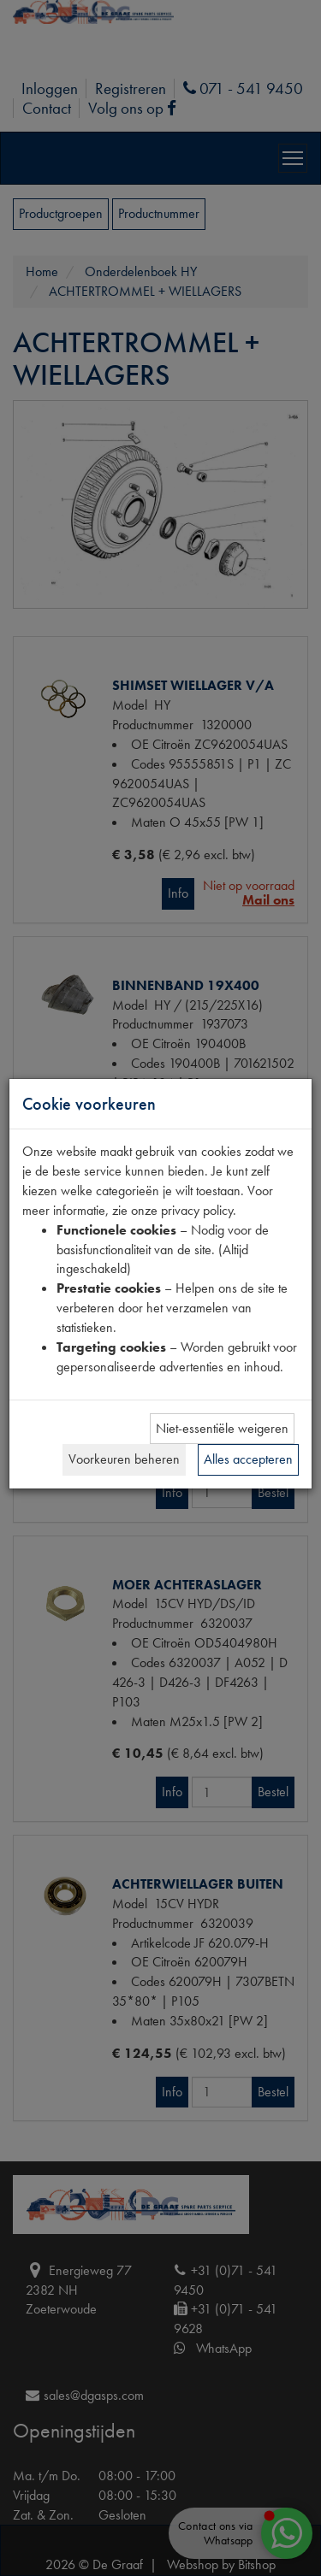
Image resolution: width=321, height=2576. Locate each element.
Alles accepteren (248, 1459)
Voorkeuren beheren (124, 1459)
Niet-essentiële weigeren (222, 1428)
